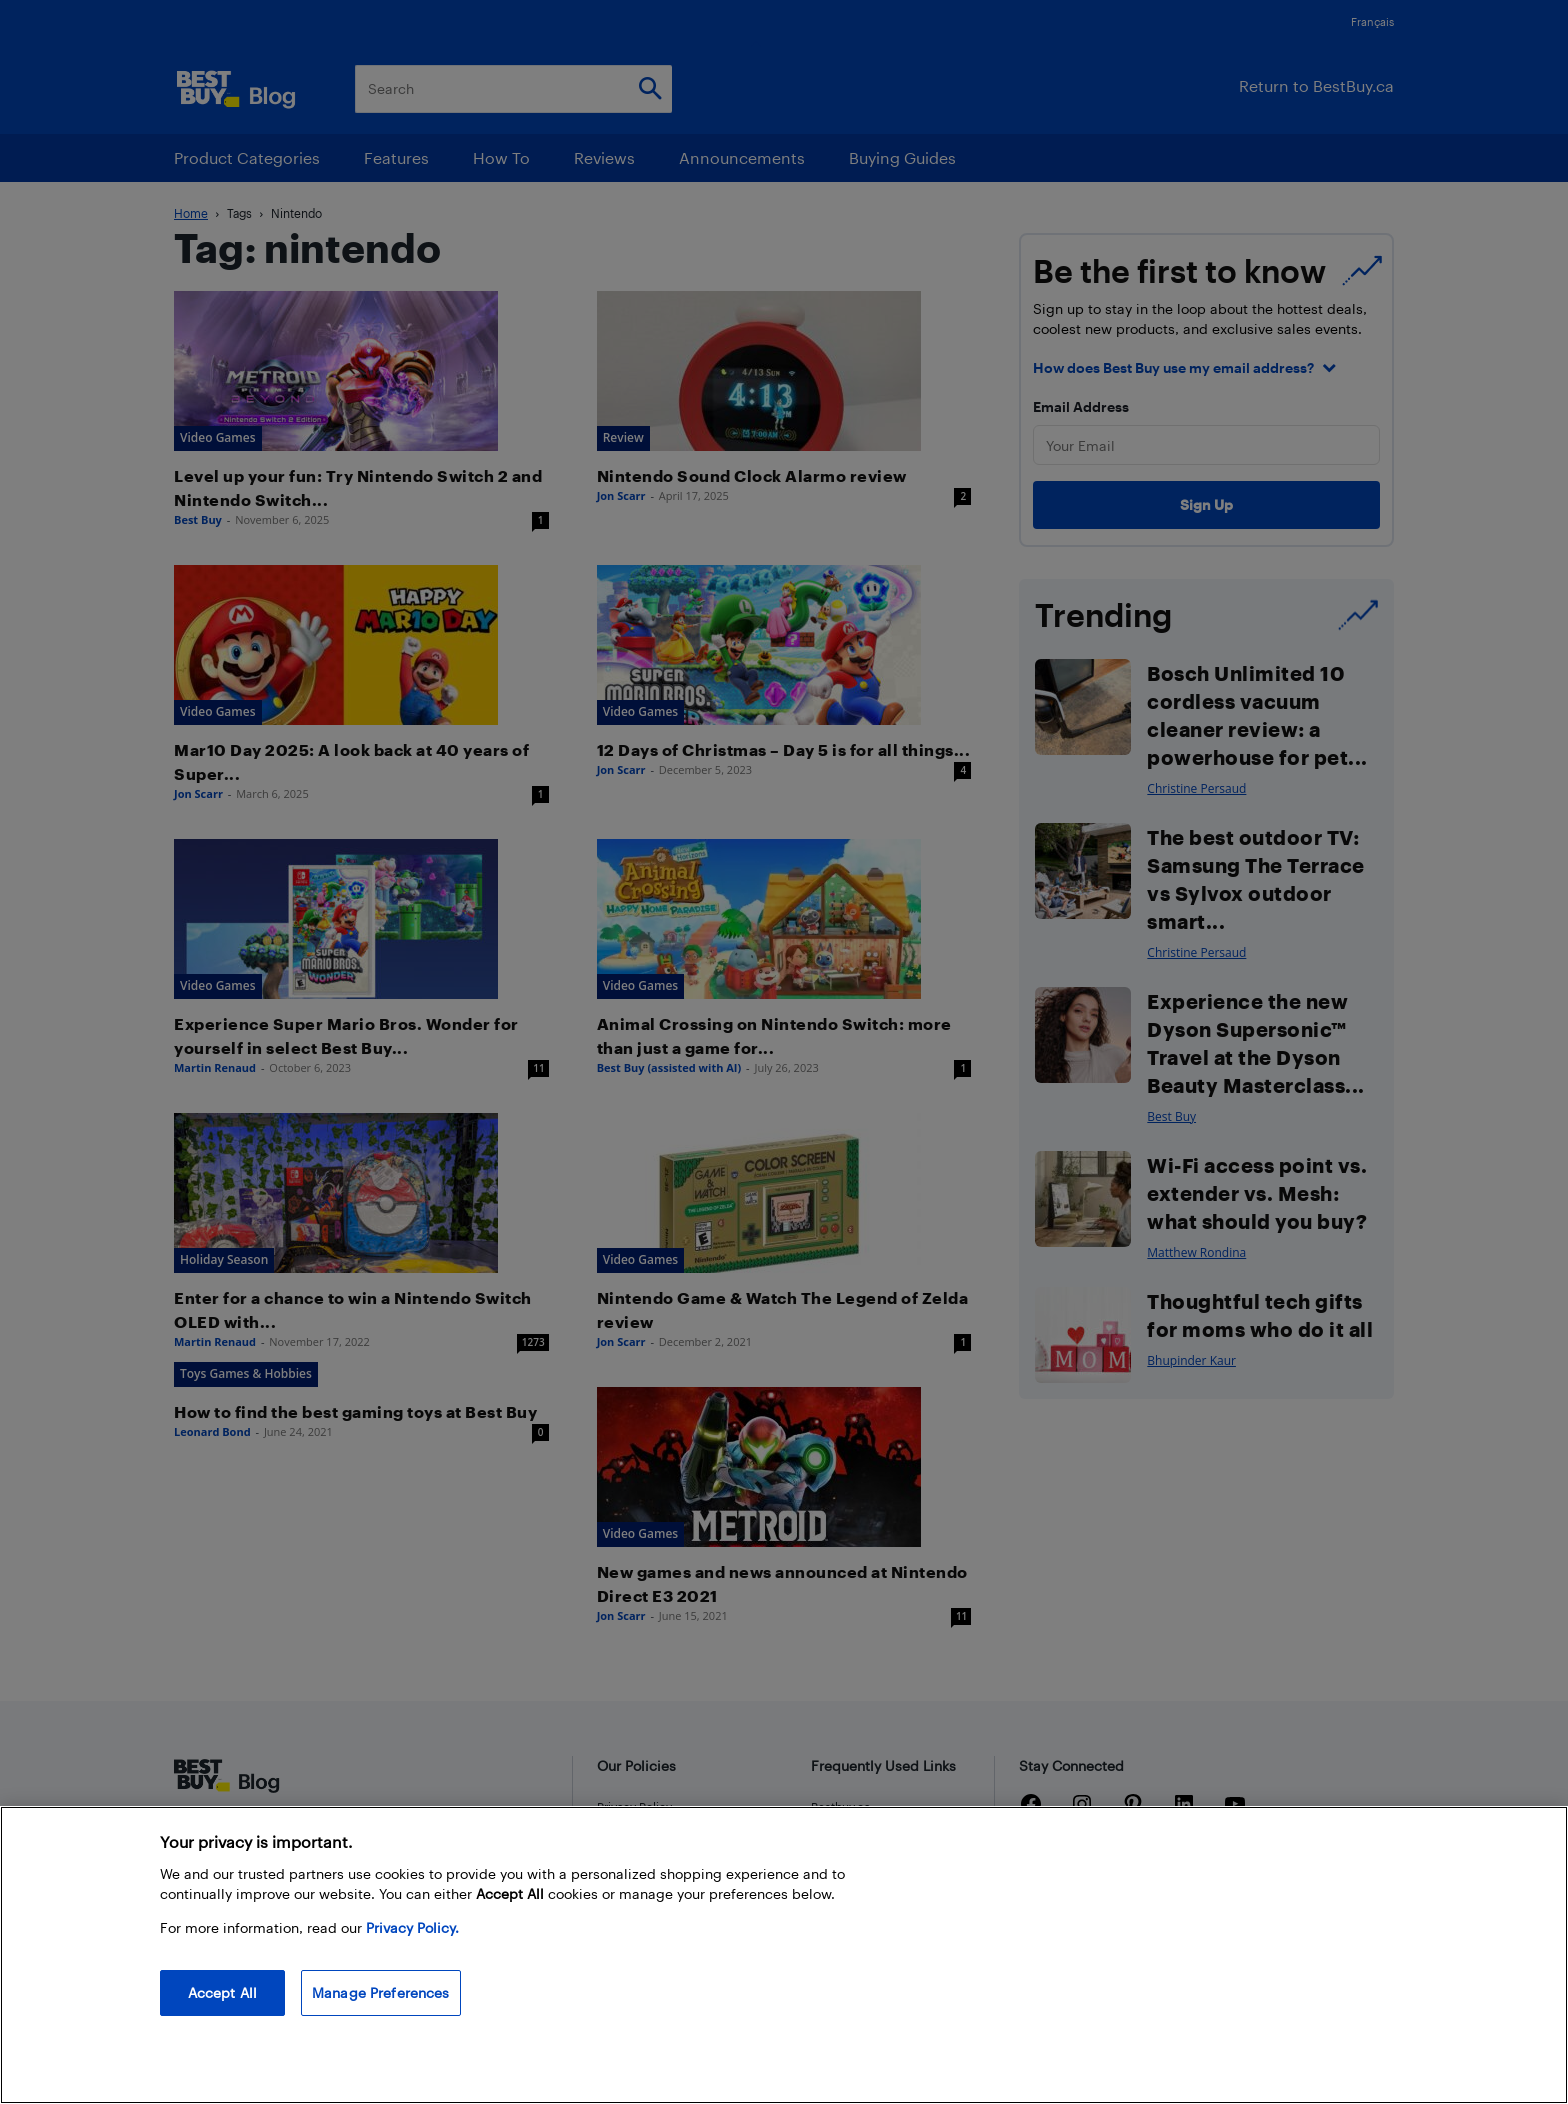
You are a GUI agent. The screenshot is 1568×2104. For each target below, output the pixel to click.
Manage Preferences (381, 1992)
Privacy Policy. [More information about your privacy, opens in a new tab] (412, 1927)
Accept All (222, 1992)
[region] (784, 1955)
